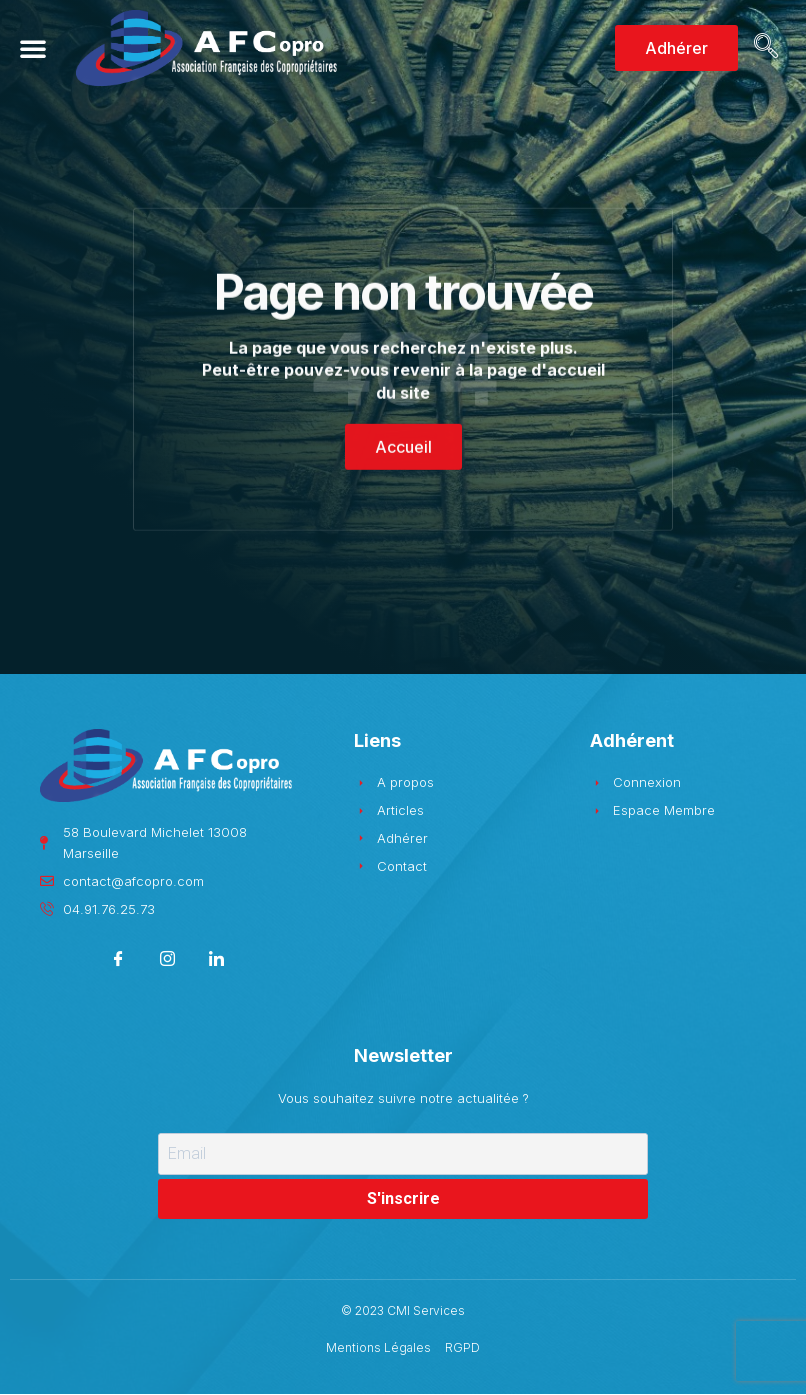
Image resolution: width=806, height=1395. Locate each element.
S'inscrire (403, 1198)
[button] (33, 48)
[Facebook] (118, 961)
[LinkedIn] (216, 961)
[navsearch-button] (763, 48)
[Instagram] (167, 961)
